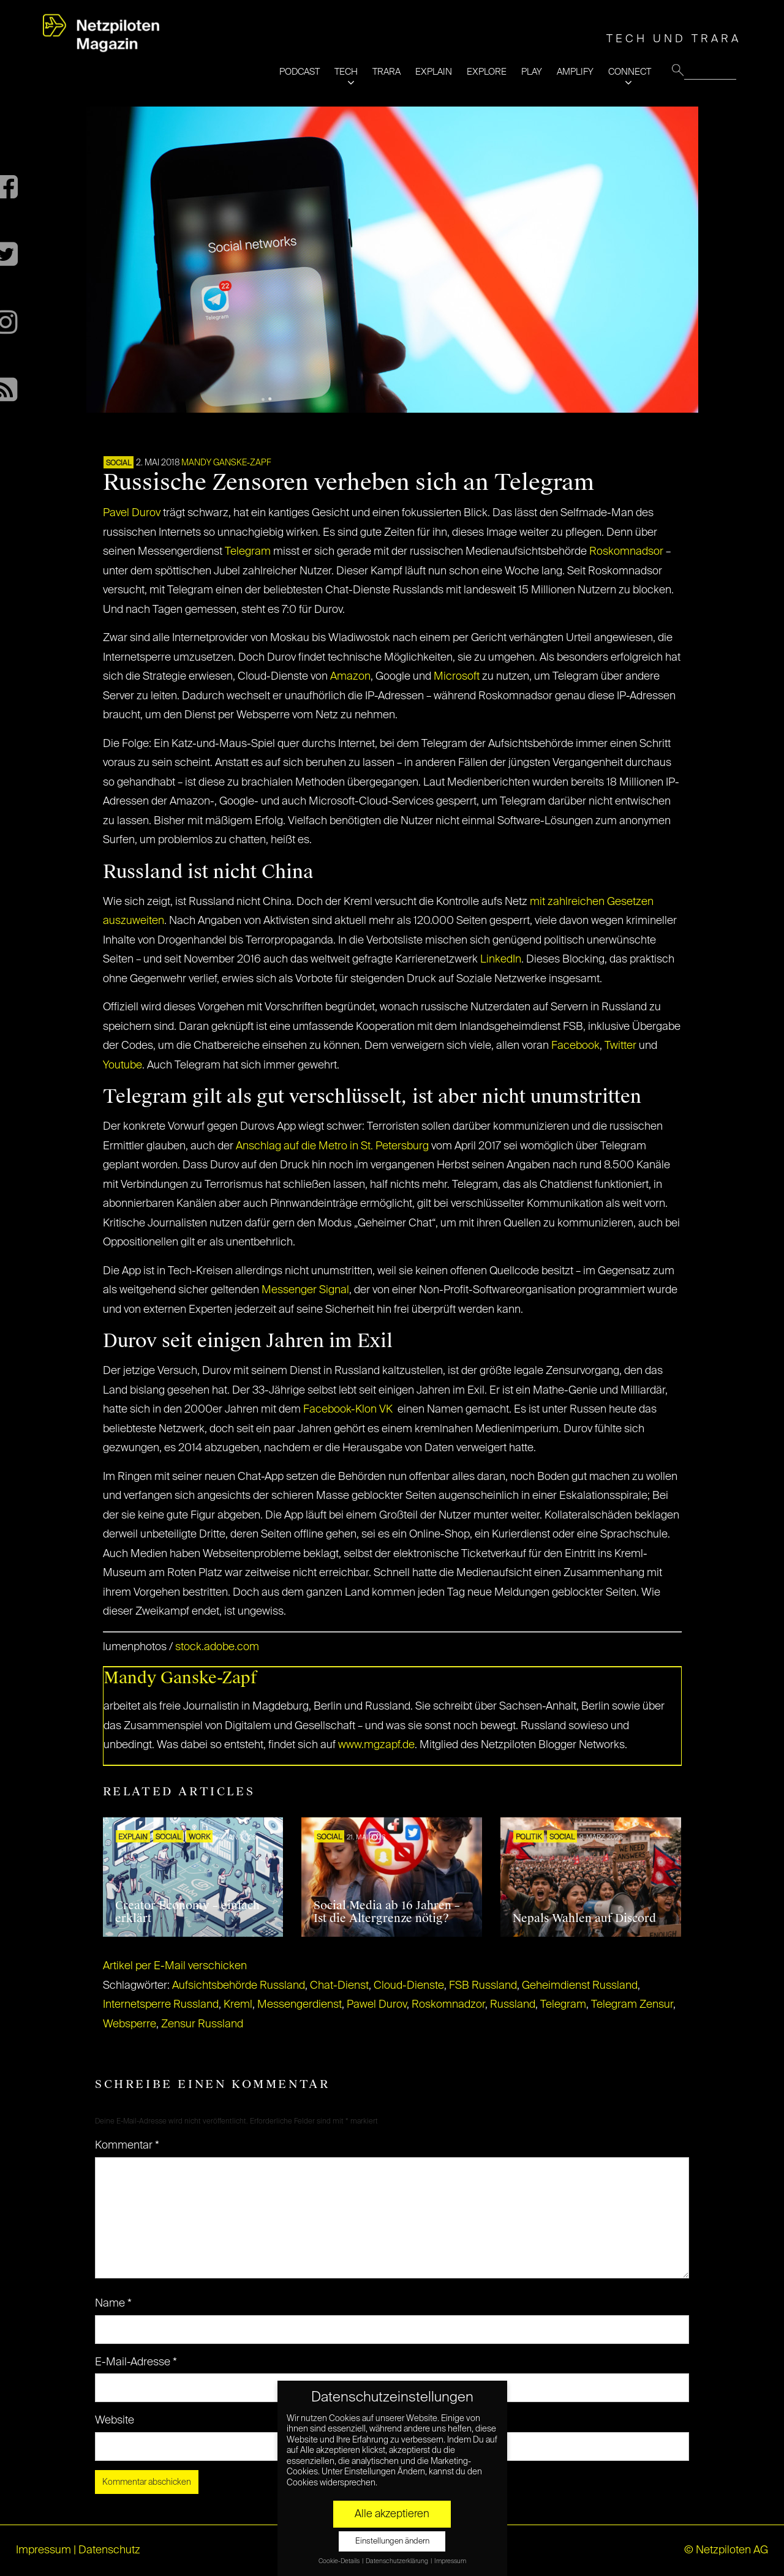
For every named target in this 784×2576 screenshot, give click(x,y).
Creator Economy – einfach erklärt (187, 1912)
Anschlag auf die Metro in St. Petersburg (332, 1146)
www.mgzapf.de (376, 1745)
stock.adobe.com (217, 1647)
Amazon (350, 676)
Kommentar (127, 2145)
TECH (346, 72)
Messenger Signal (305, 1290)
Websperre (129, 2024)
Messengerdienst (299, 2004)
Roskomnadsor (626, 551)
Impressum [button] (450, 2561)
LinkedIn (500, 959)
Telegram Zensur (632, 2004)
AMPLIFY (575, 72)
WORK (199, 1837)
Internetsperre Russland (161, 2004)
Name (113, 2303)
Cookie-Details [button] (339, 2561)
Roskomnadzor (448, 2004)
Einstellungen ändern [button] (392, 2541)
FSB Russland (483, 1985)
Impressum (43, 2550)
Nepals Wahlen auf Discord (584, 1918)
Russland (512, 2004)
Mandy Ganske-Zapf (226, 463)
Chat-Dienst (339, 1985)
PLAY (531, 72)
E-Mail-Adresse (136, 2362)
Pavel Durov (131, 513)
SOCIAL (118, 463)
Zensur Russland (202, 2024)
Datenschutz (109, 2550)
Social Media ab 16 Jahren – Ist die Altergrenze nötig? (387, 1912)
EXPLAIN (433, 72)
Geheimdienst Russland (580, 1985)
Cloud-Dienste (409, 1985)
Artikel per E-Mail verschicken (175, 1966)
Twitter (620, 1045)
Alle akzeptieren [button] (392, 2514)
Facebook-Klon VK (348, 1409)
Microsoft (457, 676)
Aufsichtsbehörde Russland (238, 1985)
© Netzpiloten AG (726, 2550)
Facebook (575, 1045)
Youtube (122, 1065)
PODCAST (299, 72)
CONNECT (629, 72)
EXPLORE (487, 72)
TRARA (386, 72)
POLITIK (528, 1837)
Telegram (248, 551)
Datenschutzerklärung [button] (397, 2561)
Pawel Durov (377, 2004)
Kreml (238, 2004)
